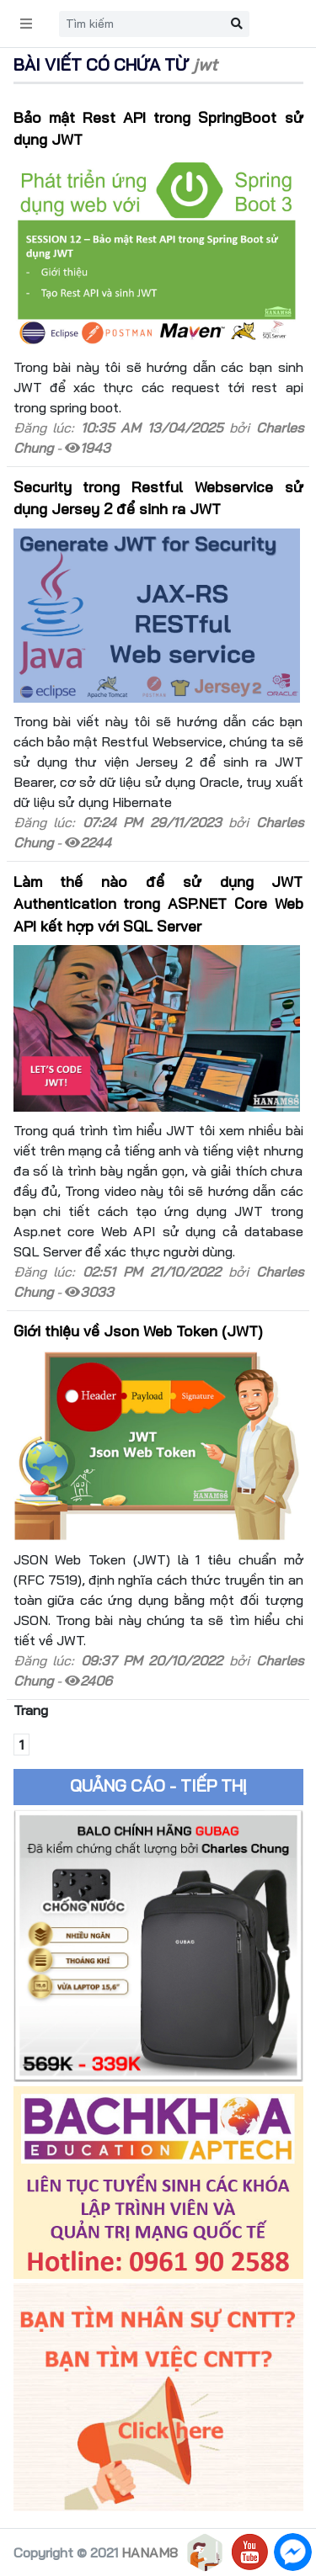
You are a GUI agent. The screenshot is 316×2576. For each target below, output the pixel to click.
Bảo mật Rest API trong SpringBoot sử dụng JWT (158, 128)
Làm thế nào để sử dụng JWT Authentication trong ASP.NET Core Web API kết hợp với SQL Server (158, 903)
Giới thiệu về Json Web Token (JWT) (138, 1330)
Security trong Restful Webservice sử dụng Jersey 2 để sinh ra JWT (158, 497)
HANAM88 (153, 2552)
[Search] (141, 24)
